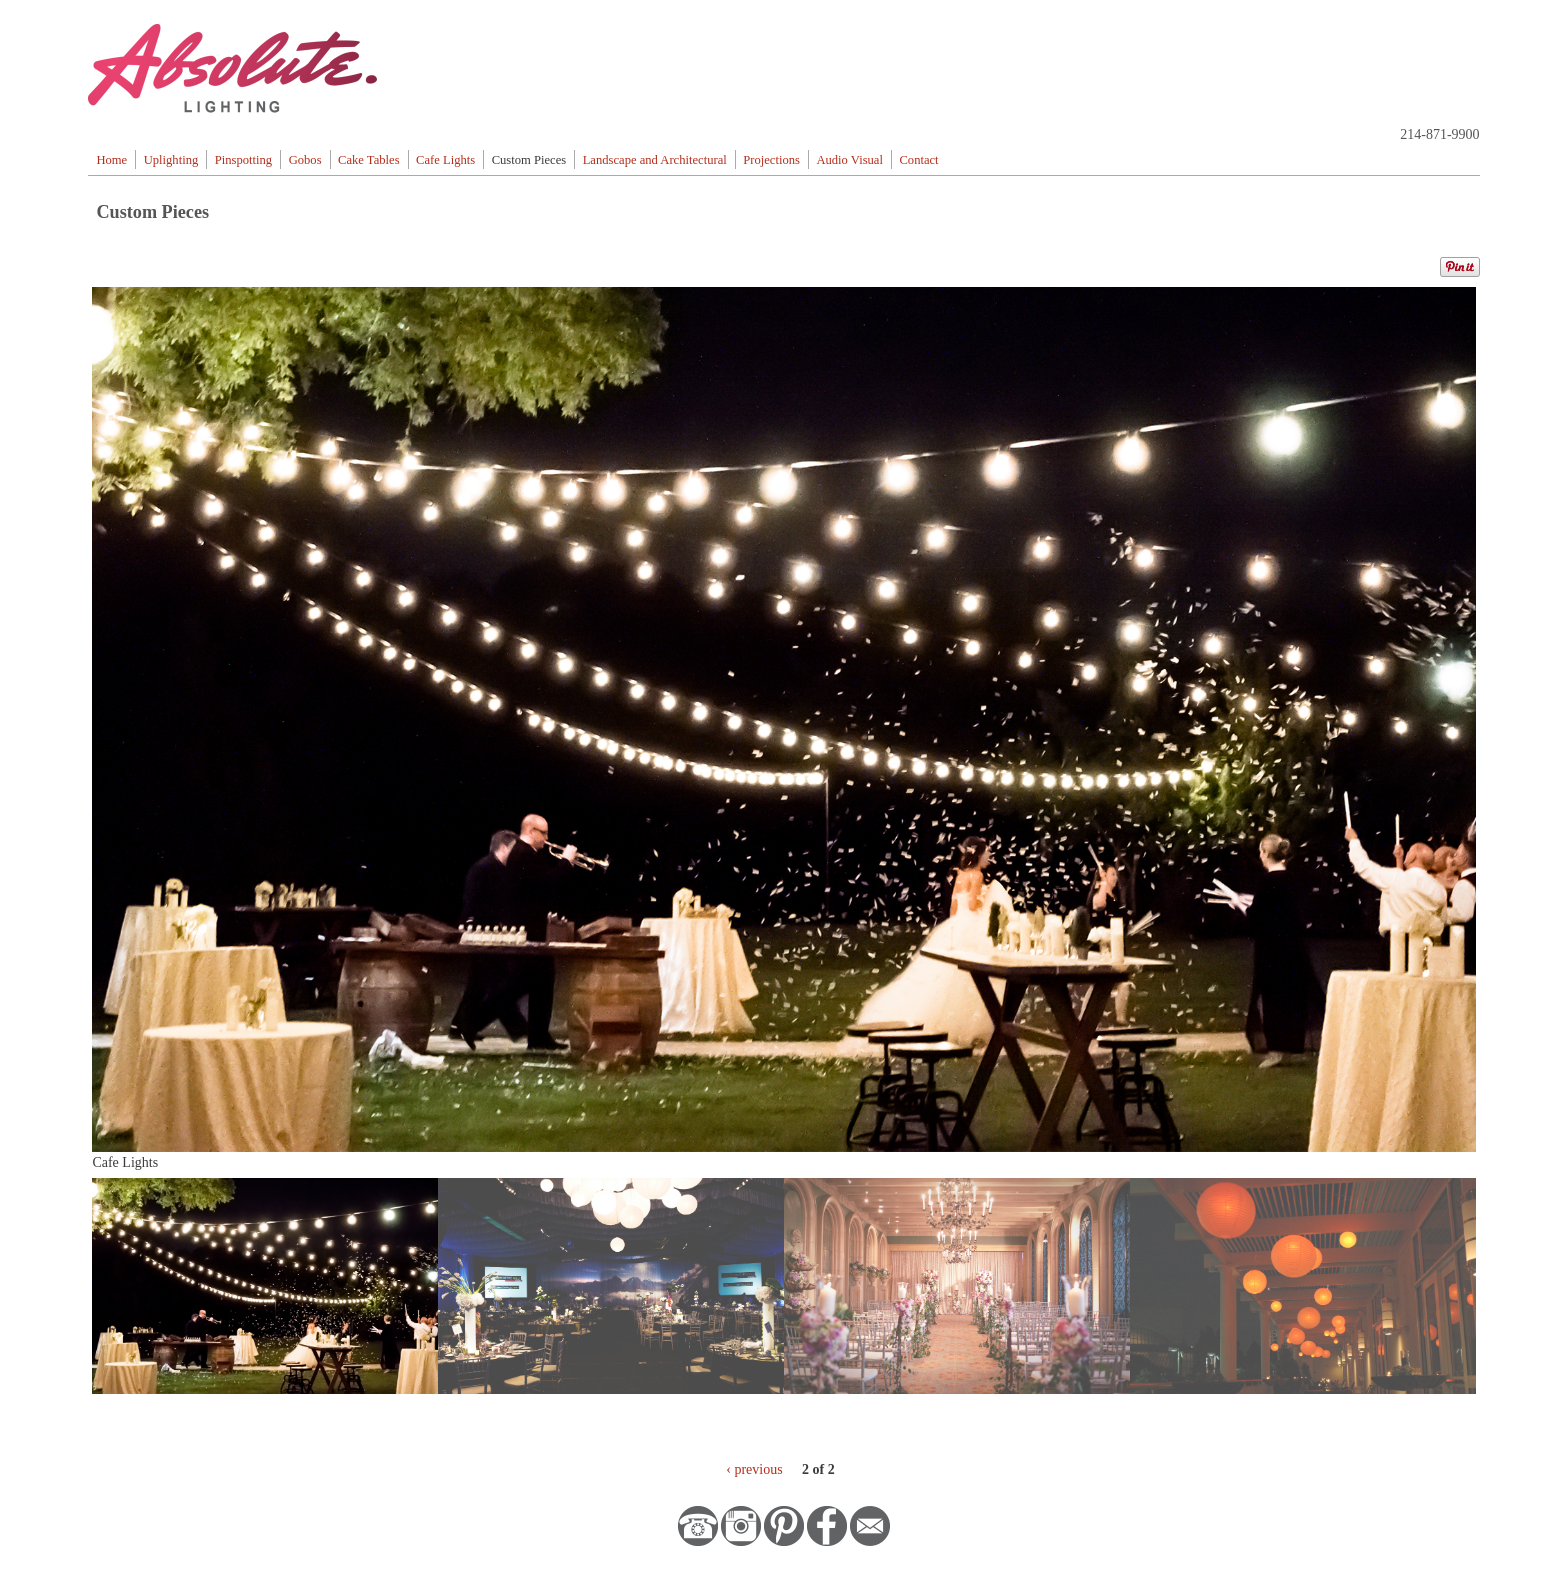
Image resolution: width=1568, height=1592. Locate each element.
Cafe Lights (445, 160)
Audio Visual (849, 160)
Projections (771, 160)
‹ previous (754, 1469)
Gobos (305, 160)
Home (111, 160)
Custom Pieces (529, 160)
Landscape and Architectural (655, 160)
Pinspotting (243, 160)
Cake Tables (369, 160)
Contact (918, 160)
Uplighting (171, 160)
